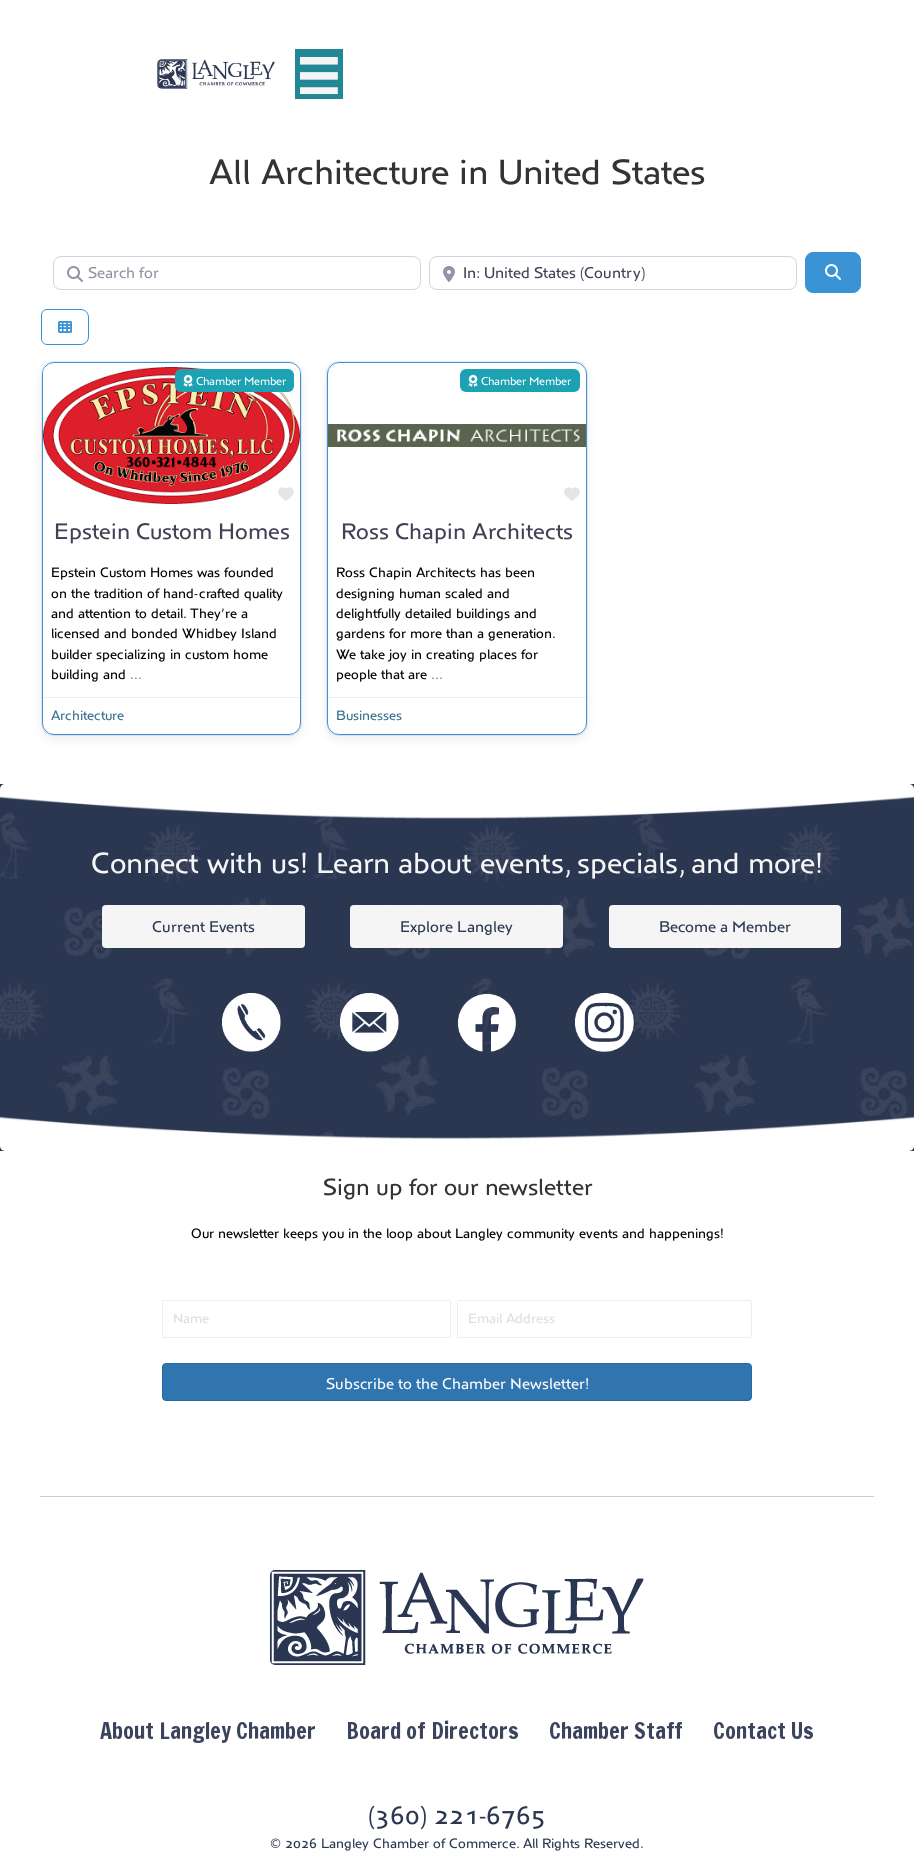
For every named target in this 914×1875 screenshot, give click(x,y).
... (136, 674)
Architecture (87, 715)
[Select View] (65, 327)
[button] (457, 1382)
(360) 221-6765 (457, 1815)
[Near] (613, 273)
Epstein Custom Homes (172, 531)
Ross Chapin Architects (457, 531)
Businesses (369, 715)
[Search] (833, 272)
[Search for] (237, 273)
